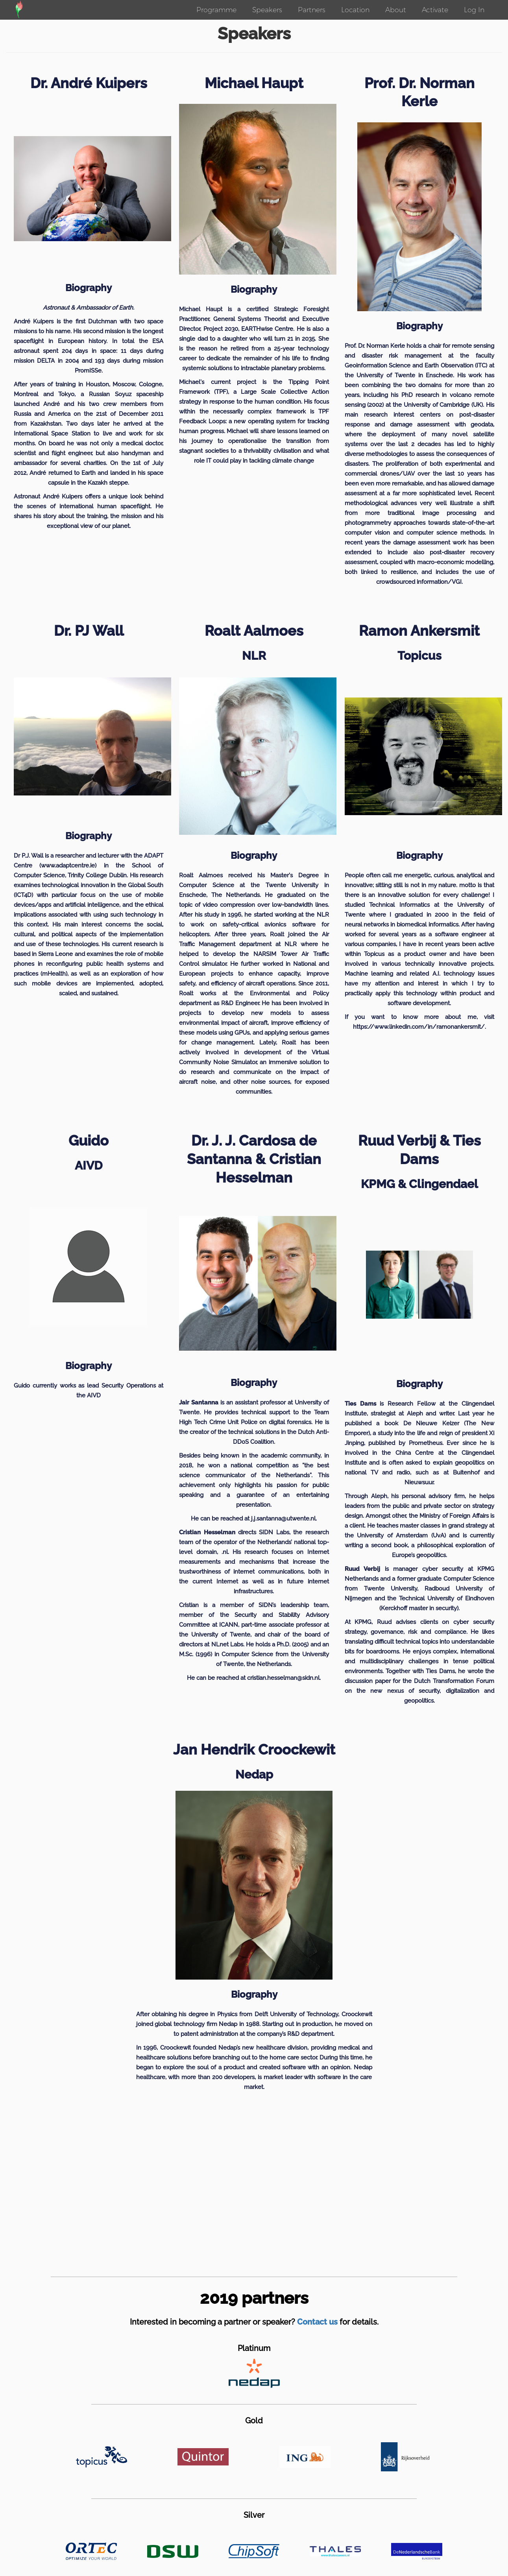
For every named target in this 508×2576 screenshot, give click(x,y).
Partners (311, 10)
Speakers (267, 10)
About (395, 10)
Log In (474, 10)
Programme (216, 10)
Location (355, 10)
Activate (435, 10)
